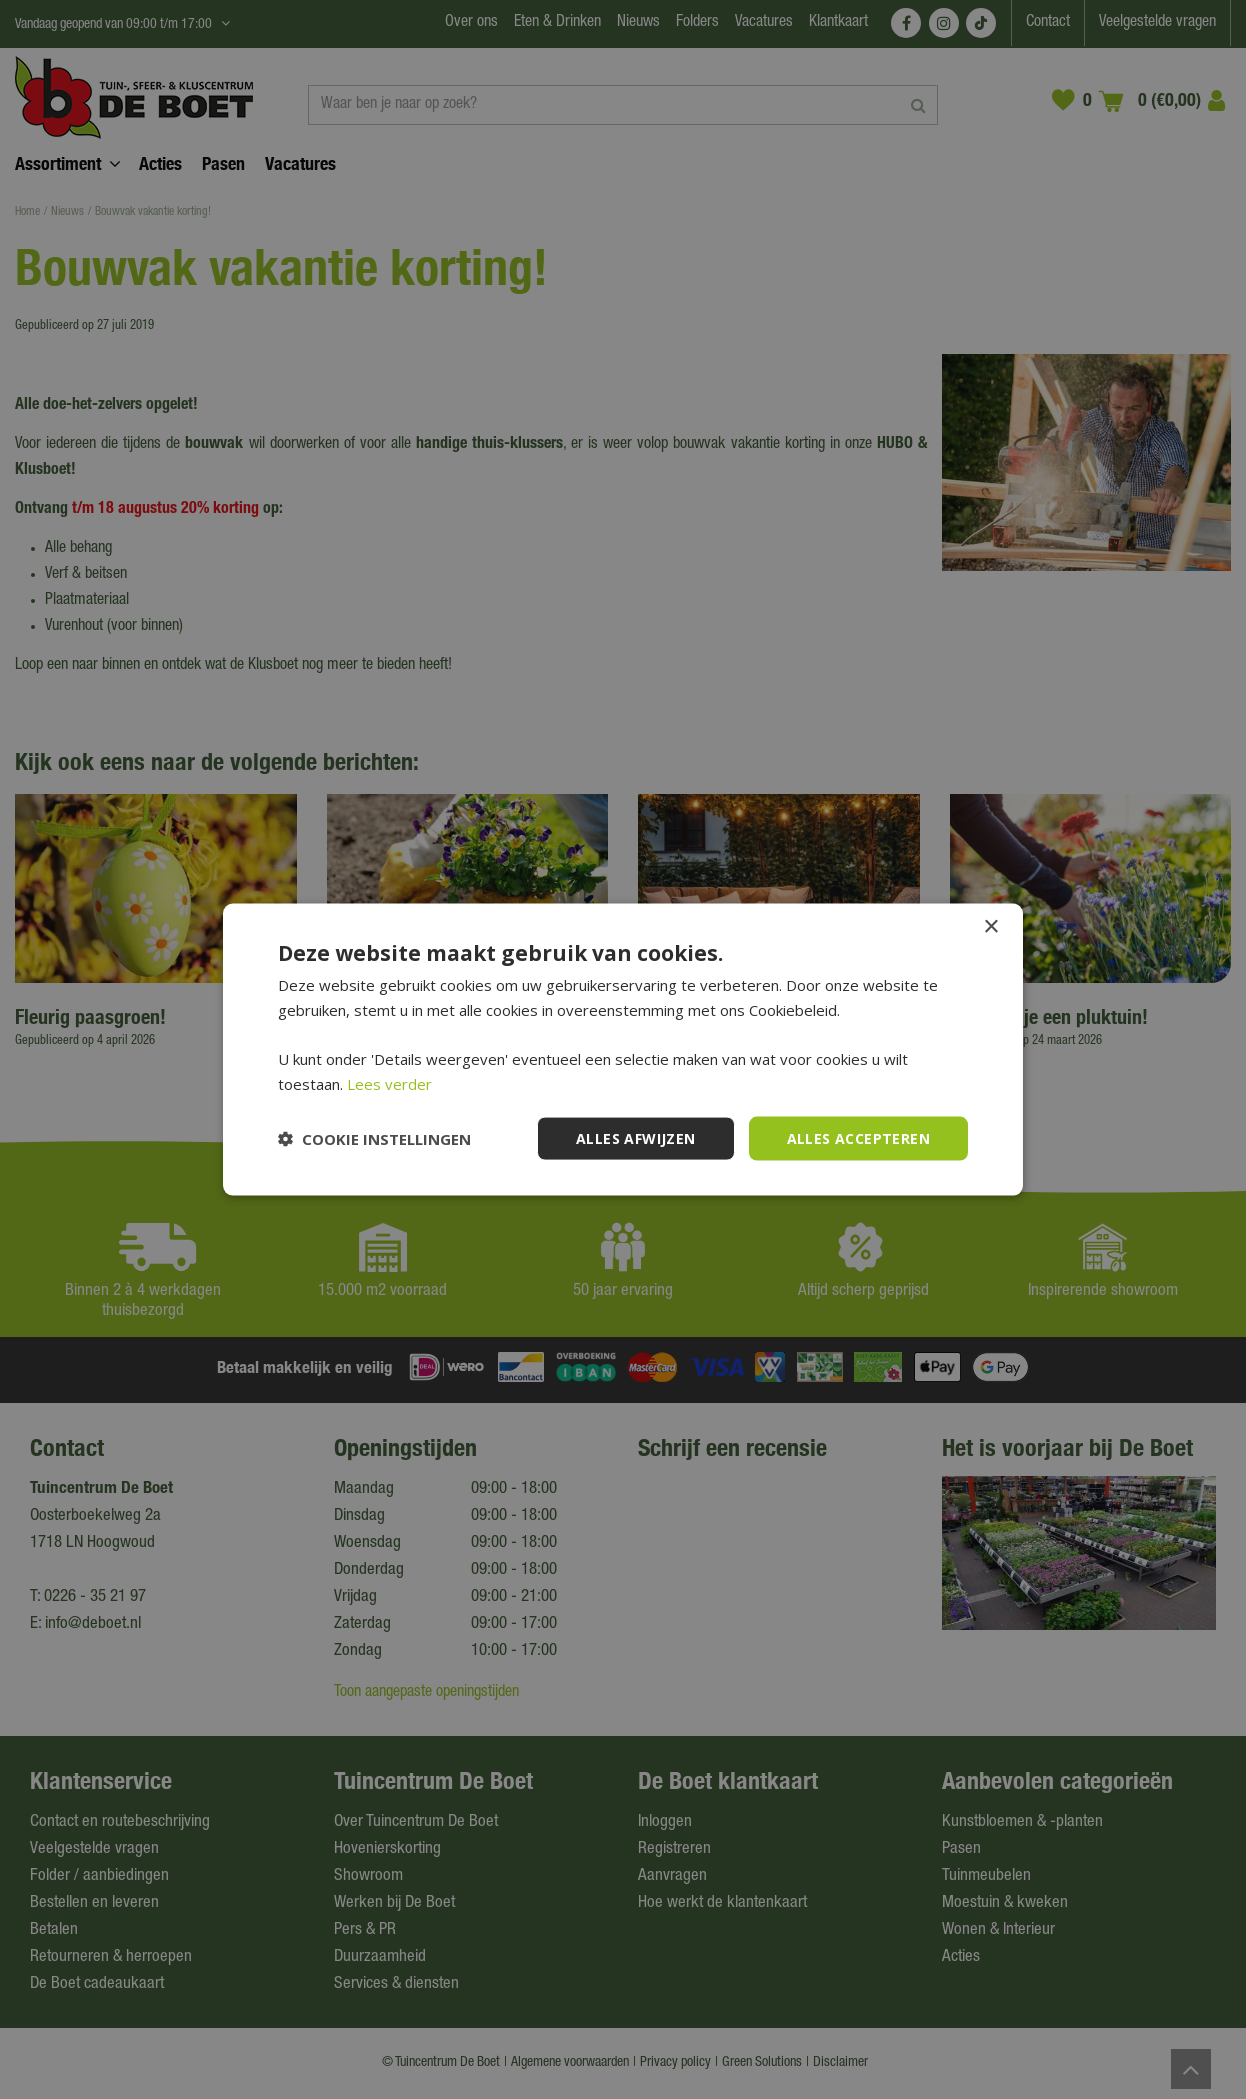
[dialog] (623, 1049)
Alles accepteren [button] (858, 1137)
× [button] (990, 926)
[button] (374, 1139)
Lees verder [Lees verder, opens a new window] (389, 1083)
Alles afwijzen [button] (636, 1137)
